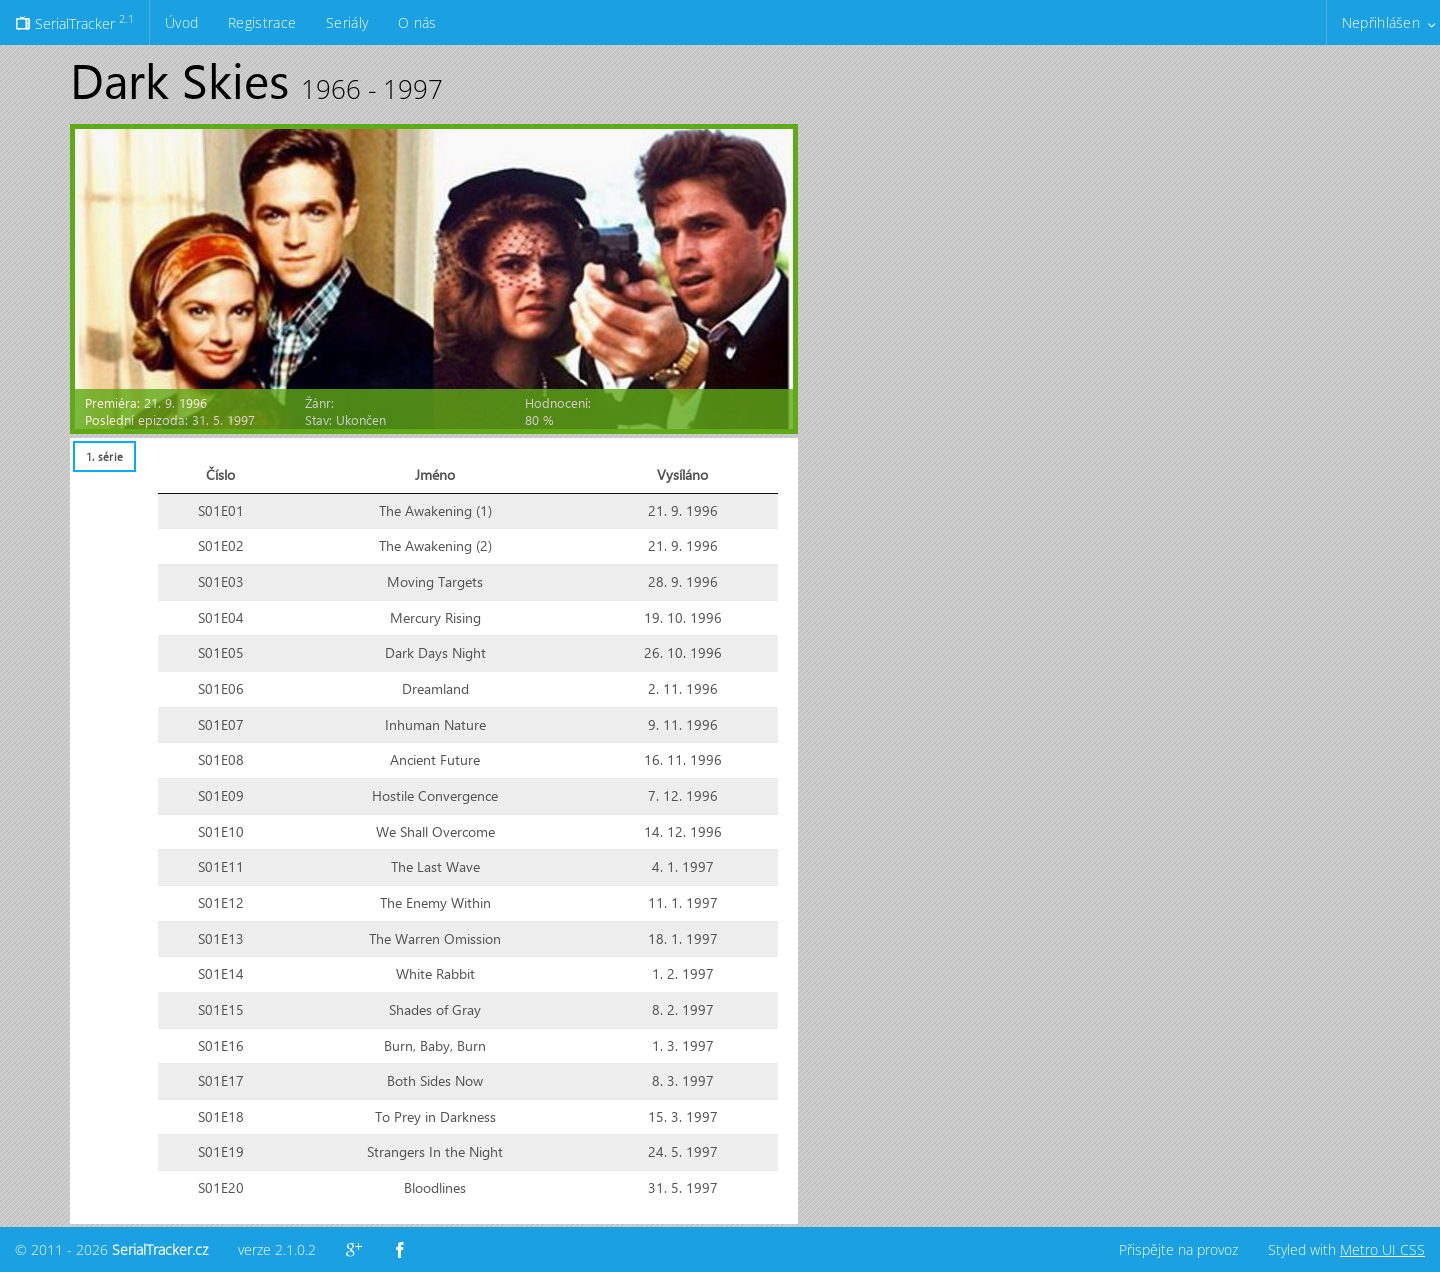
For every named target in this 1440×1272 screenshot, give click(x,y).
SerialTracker (74, 22)
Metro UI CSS (1382, 1249)
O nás (417, 22)
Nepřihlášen (1381, 22)
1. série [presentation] (104, 456)
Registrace (262, 22)
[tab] (104, 456)
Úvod (181, 22)
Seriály (347, 22)
